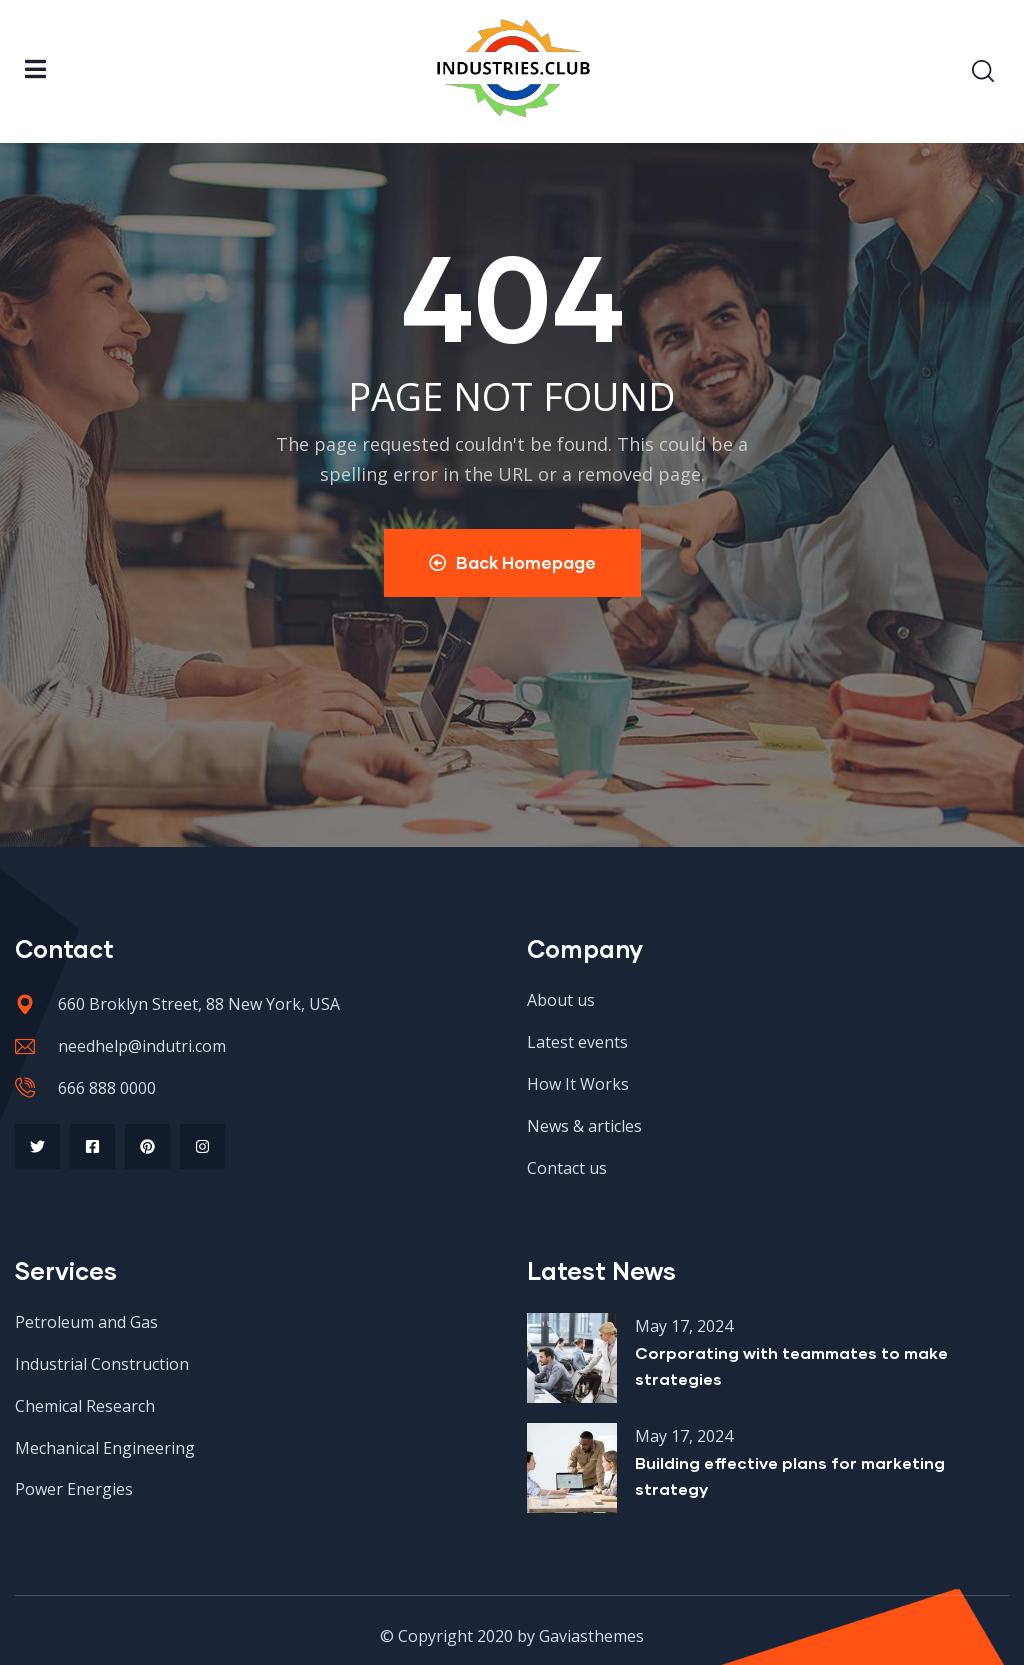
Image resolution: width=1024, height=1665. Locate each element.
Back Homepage (512, 562)
